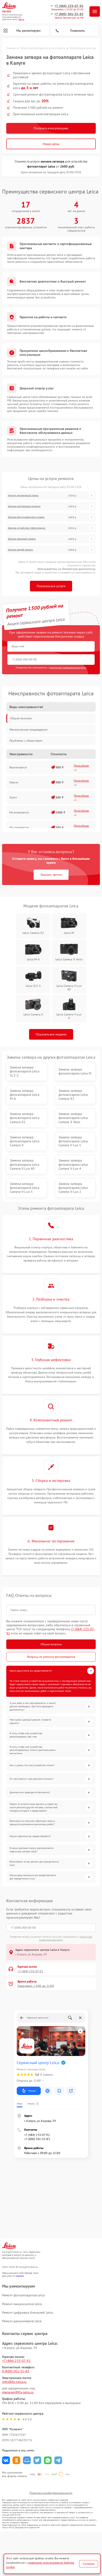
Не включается (19, 812)
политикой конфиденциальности (68, 667)
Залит (13, 797)
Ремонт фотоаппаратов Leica (23, 2339)
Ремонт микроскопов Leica (22, 2348)
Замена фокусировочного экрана (26, 517)
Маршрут (28, 2134)
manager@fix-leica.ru (18, 2436)
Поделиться (6, 2504)
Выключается (18, 767)
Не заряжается (19, 827)
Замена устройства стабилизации (27, 528)
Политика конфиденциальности (50, 2537)
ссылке (20, 2319)
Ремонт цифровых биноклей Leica (27, 2356)
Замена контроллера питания (24, 506)
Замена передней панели (22, 538)
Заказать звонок (51, 874)
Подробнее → (81, 767)
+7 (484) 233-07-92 (69, 6)
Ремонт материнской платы (23, 495)
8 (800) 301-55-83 (15, 2415)
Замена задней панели (20, 549)
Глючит (14, 782)
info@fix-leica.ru (14, 2426)
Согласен (88, 2564)
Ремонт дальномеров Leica (22, 2365)
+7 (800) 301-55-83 (68, 14)
